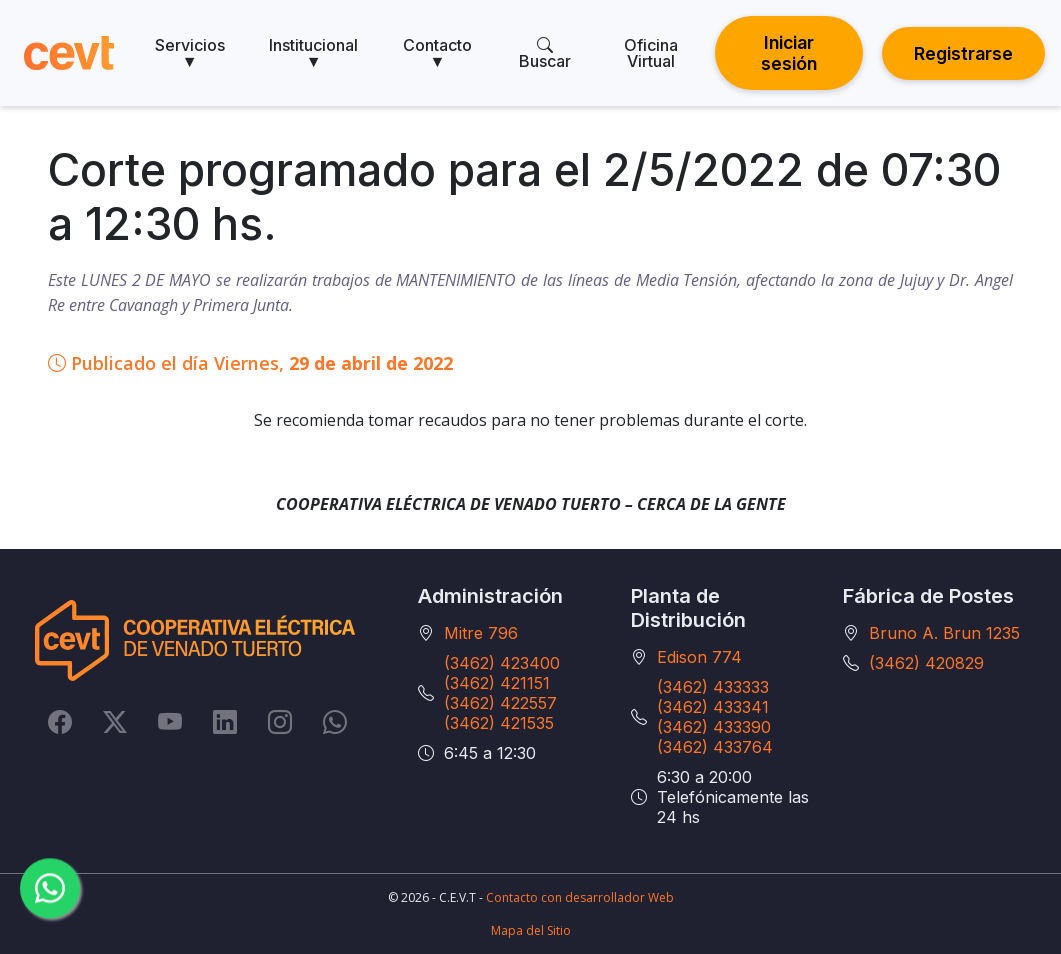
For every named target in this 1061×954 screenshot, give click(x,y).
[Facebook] (60, 722)
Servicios (190, 53)
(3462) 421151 (497, 683)
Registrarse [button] (963, 53)
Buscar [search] (545, 53)
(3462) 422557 (500, 703)
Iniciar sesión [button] (789, 53)
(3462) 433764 (715, 747)
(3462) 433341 (713, 707)
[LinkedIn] (225, 722)
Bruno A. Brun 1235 (944, 633)
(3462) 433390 (714, 727)
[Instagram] (280, 722)
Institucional (313, 53)
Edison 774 (699, 657)
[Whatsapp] (335, 722)
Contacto (437, 53)
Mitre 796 (481, 633)
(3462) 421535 (499, 723)
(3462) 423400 (502, 663)
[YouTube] (170, 722)
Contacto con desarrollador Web (580, 897)
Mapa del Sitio (531, 930)
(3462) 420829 (926, 663)
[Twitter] (115, 722)
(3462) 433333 (713, 687)
